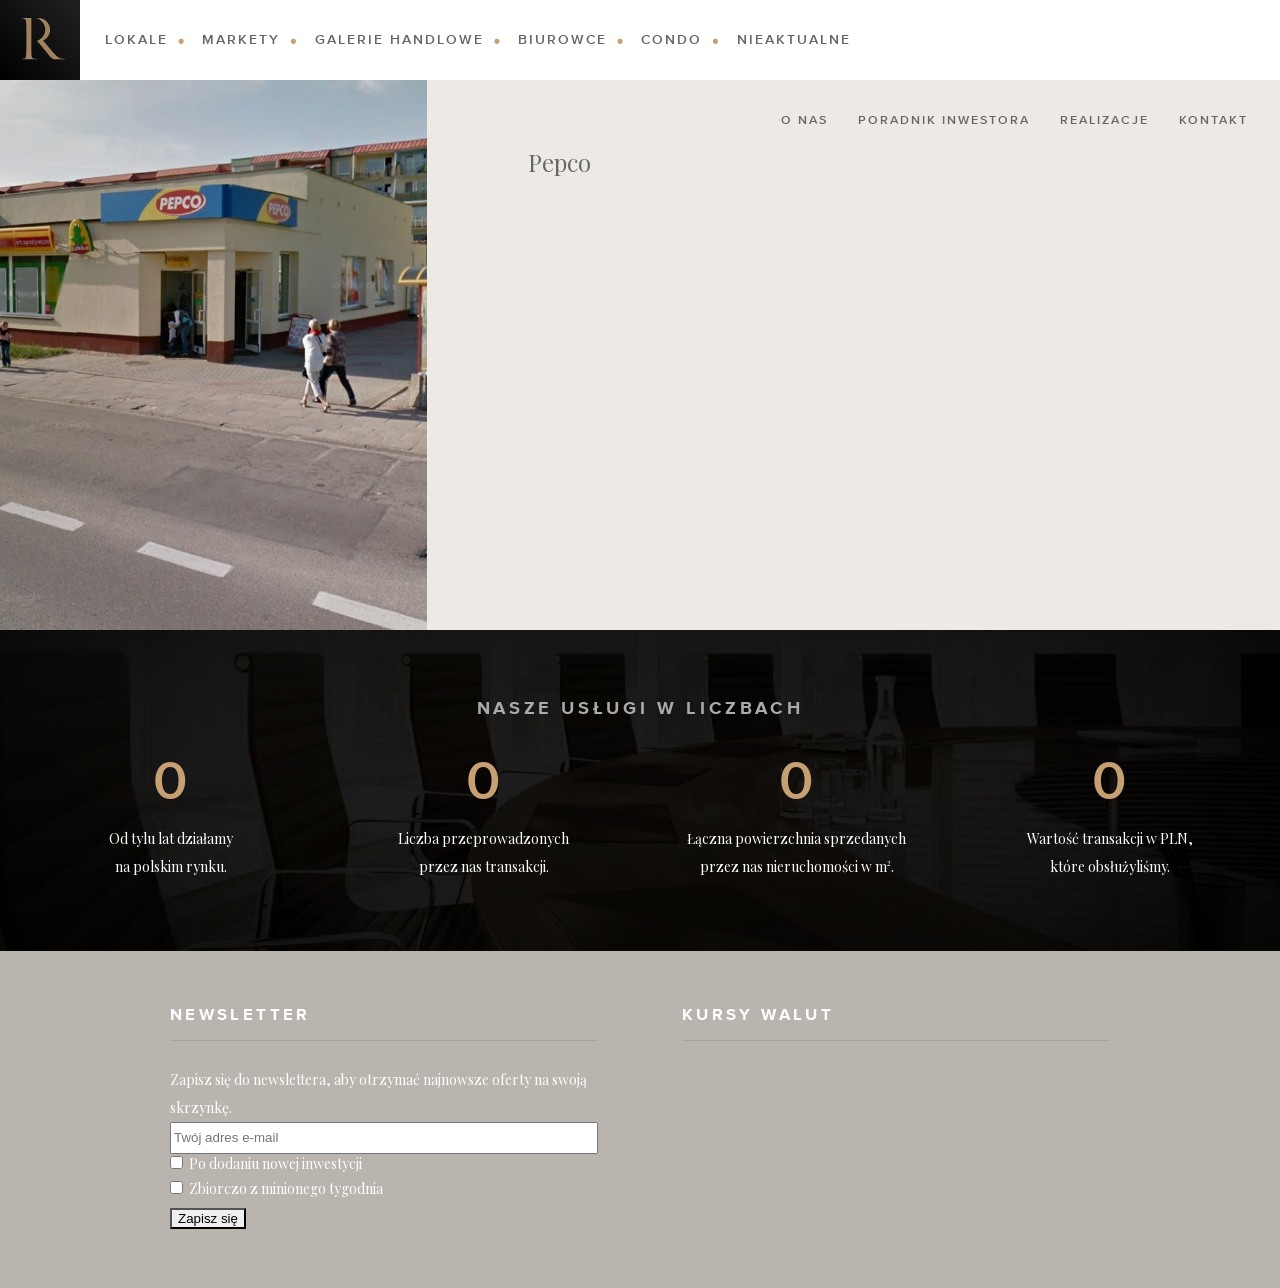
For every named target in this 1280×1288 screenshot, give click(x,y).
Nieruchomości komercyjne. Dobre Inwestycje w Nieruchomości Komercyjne (40, 40)
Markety (241, 40)
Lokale (136, 40)
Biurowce (562, 40)
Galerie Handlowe (399, 40)
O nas (804, 121)
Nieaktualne (794, 40)
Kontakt (1213, 121)
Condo (671, 40)
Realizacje (1104, 121)
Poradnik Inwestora (944, 121)
